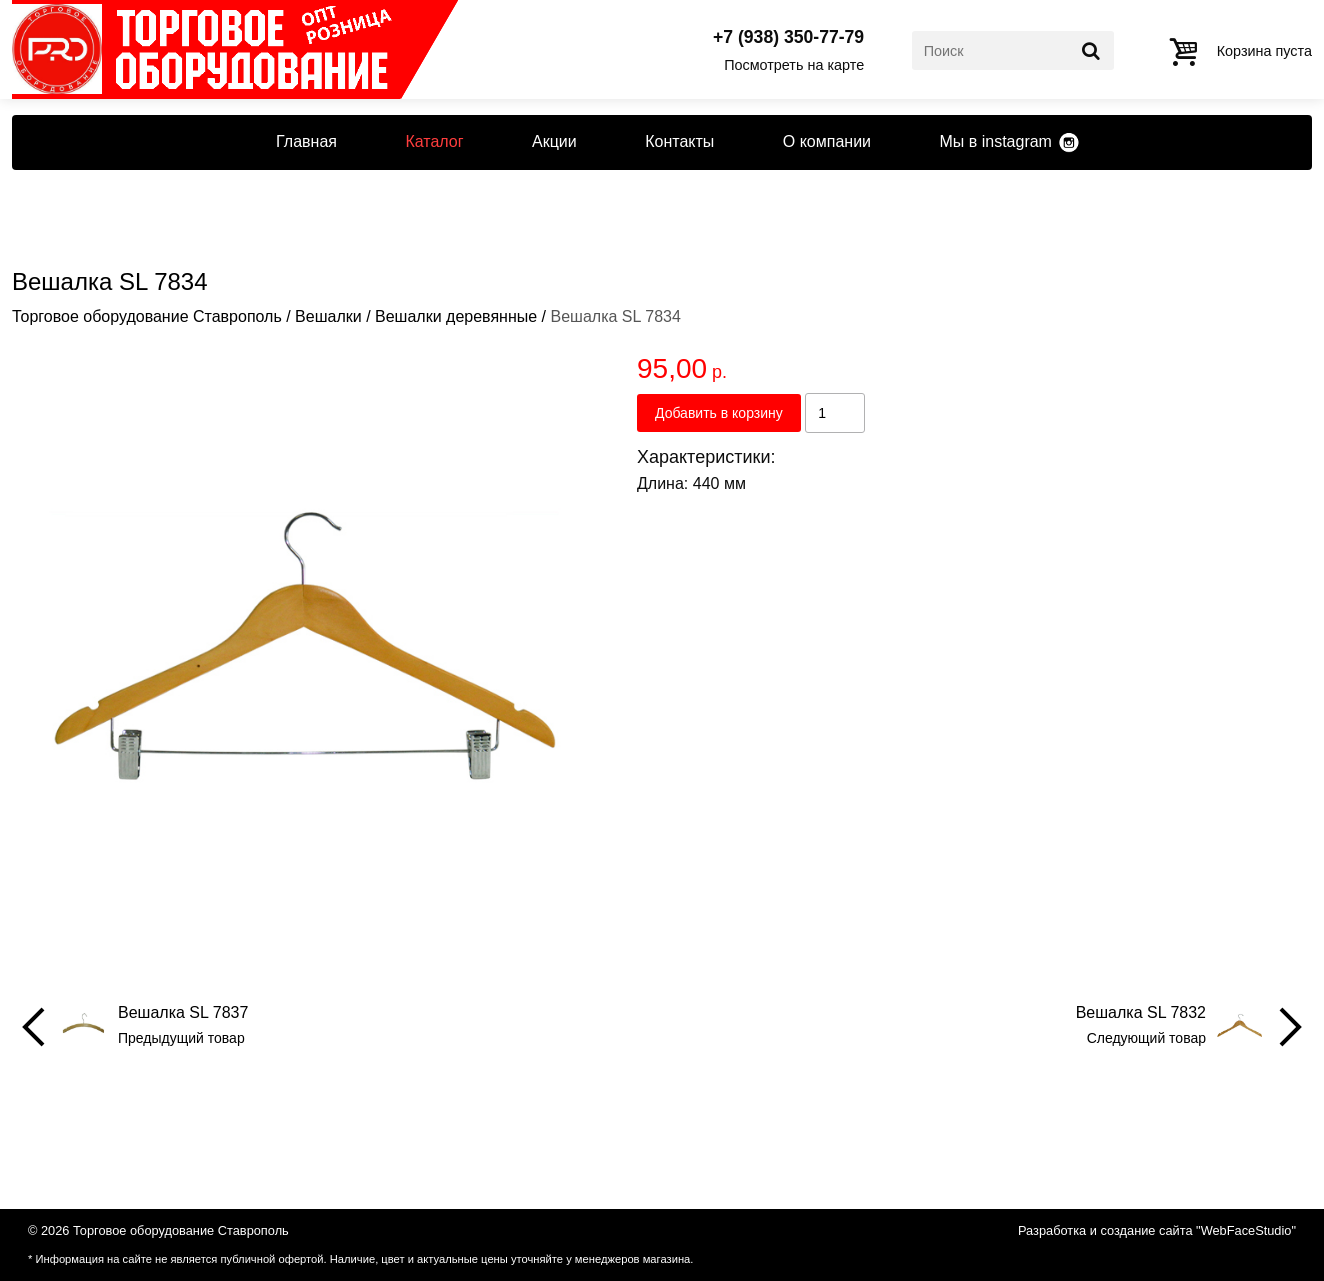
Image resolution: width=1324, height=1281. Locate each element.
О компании (827, 141)
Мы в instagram (995, 141)
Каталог (434, 141)
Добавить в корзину (719, 413)
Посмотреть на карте (794, 65)
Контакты (679, 141)
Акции (554, 141)
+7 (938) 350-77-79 (788, 38)
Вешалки (328, 316)
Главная (306, 141)
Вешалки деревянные (456, 316)
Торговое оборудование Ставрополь (147, 316)
